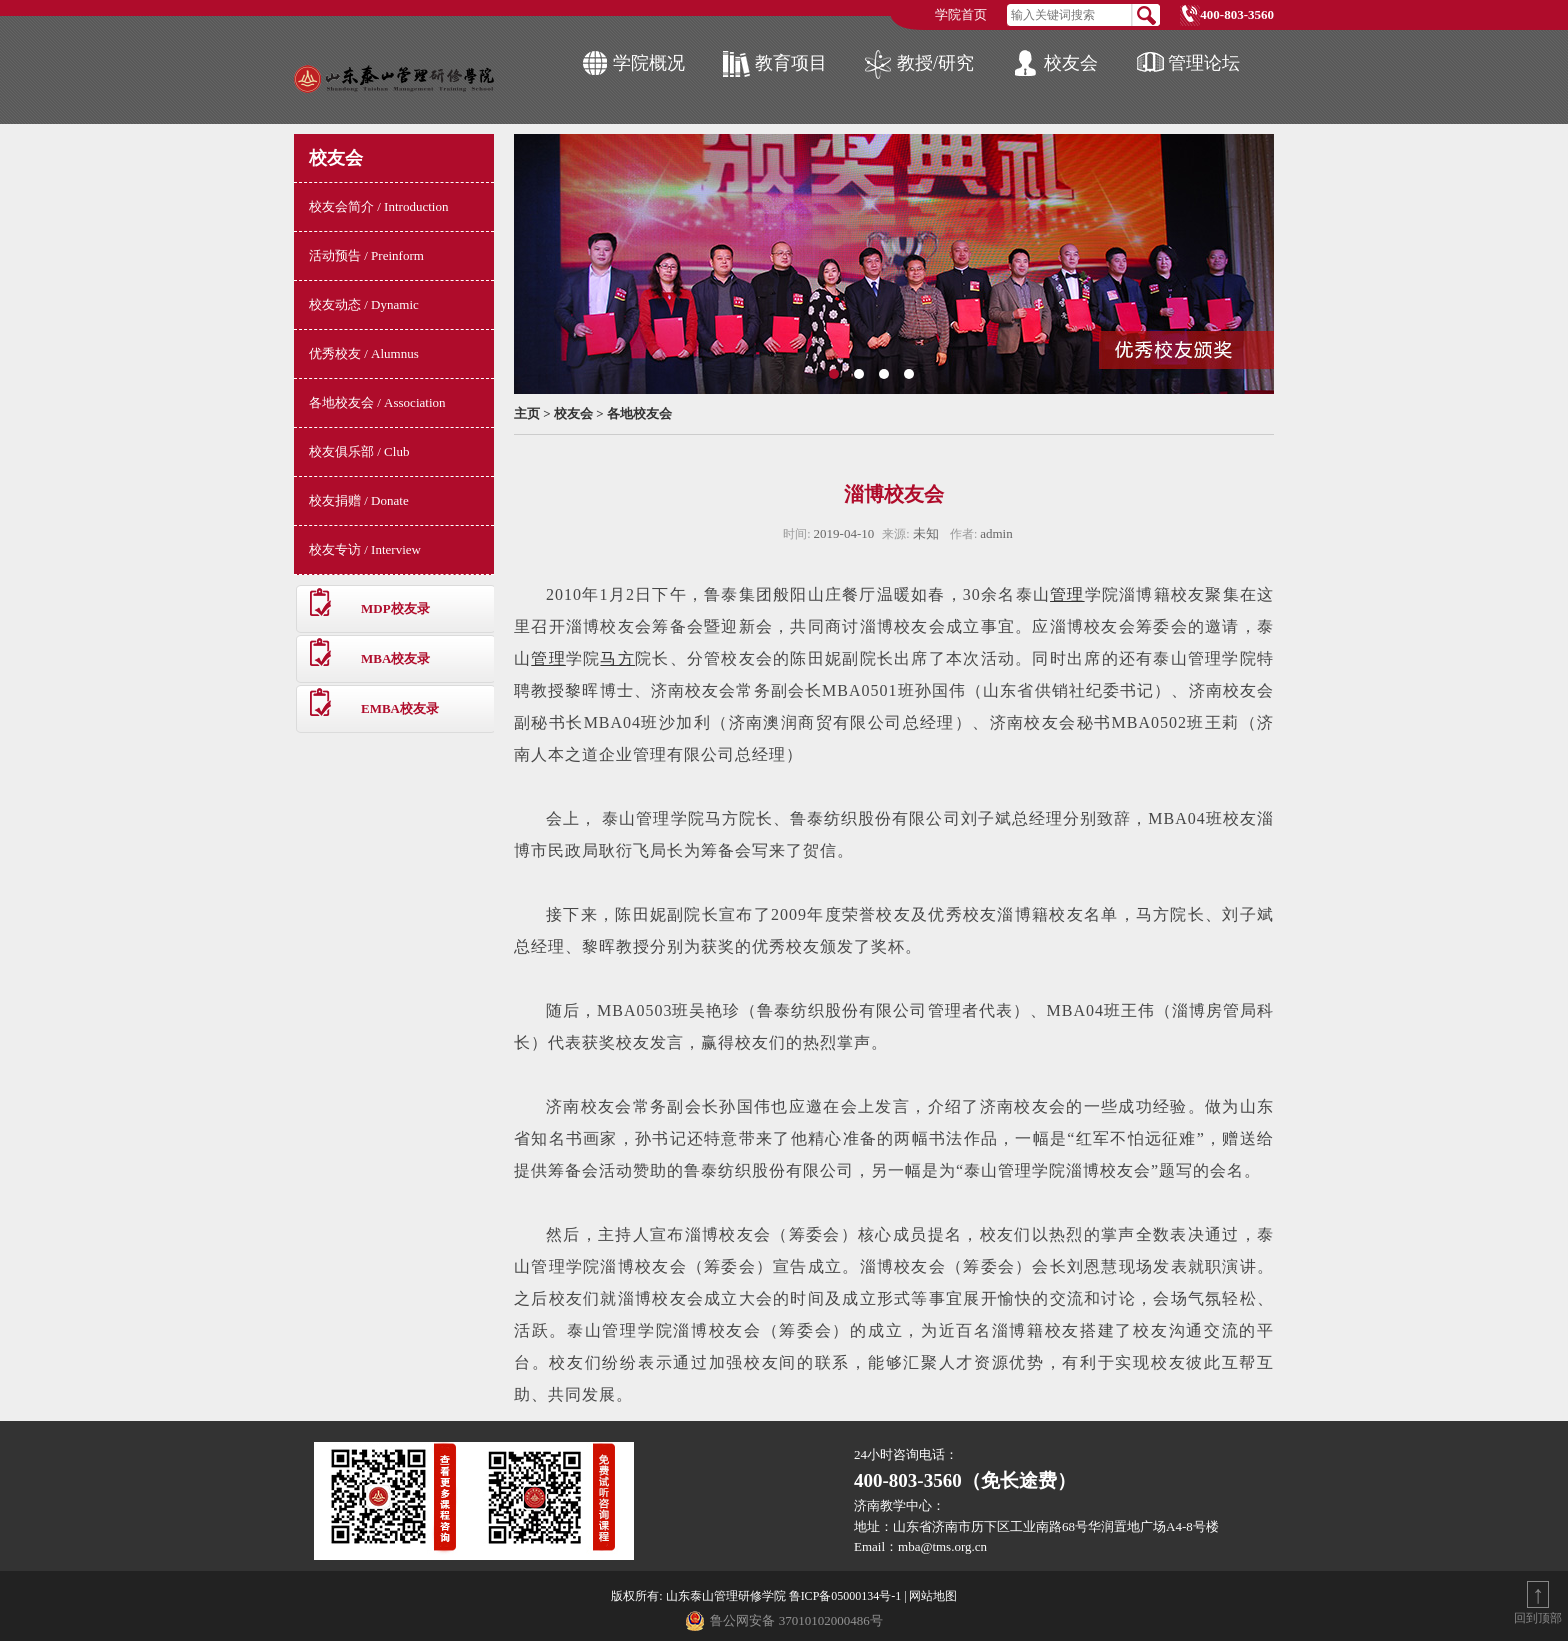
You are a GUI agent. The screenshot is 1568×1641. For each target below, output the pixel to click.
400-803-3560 (1237, 14)
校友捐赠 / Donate (359, 500)
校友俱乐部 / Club (359, 451)
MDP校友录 (395, 608)
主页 (527, 413)
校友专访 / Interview (365, 549)
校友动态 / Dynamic (364, 304)
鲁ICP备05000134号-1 (845, 1596)
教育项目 (791, 63)
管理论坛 (1204, 63)
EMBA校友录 (400, 708)
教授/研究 (935, 63)
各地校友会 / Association (377, 402)
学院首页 (961, 14)
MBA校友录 (395, 658)
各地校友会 (639, 413)
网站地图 (933, 1596)
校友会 (1071, 63)
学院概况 (649, 63)
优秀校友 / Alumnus (364, 353)
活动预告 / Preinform (366, 255)
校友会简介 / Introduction (378, 206)
